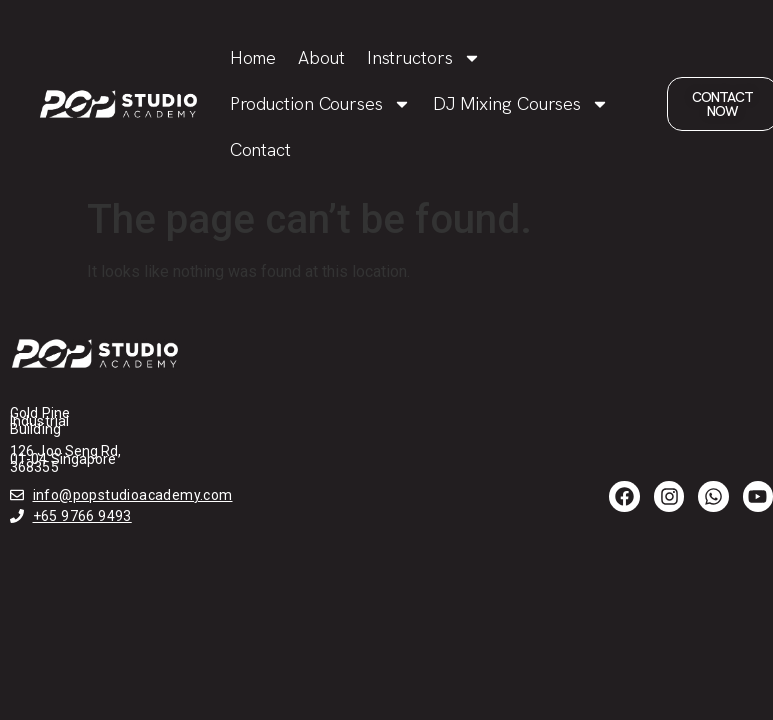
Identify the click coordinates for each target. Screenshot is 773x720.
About (321, 57)
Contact (260, 149)
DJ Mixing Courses (521, 104)
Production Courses (320, 104)
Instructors (424, 58)
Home (253, 57)
